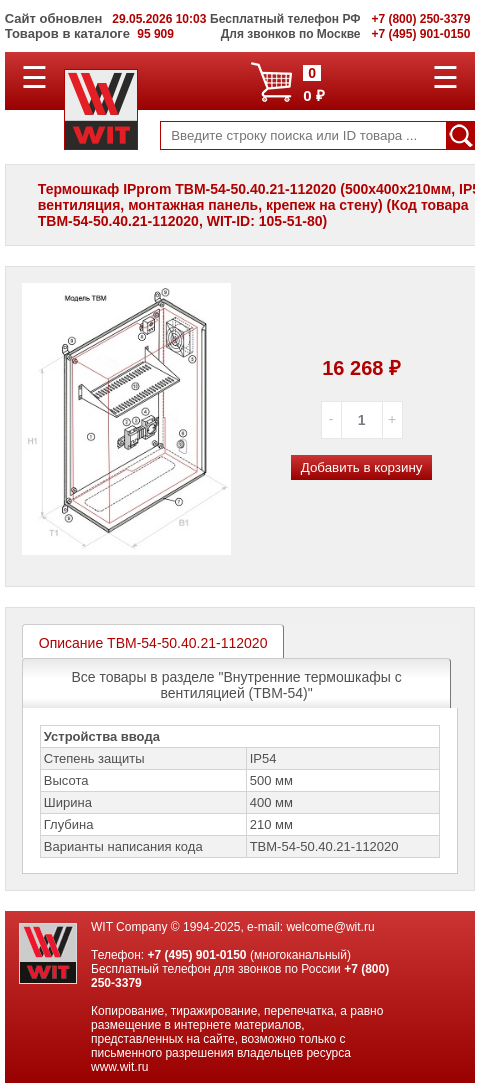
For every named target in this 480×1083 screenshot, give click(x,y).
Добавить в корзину (362, 467)
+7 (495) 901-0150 (196, 955)
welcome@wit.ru (330, 927)
